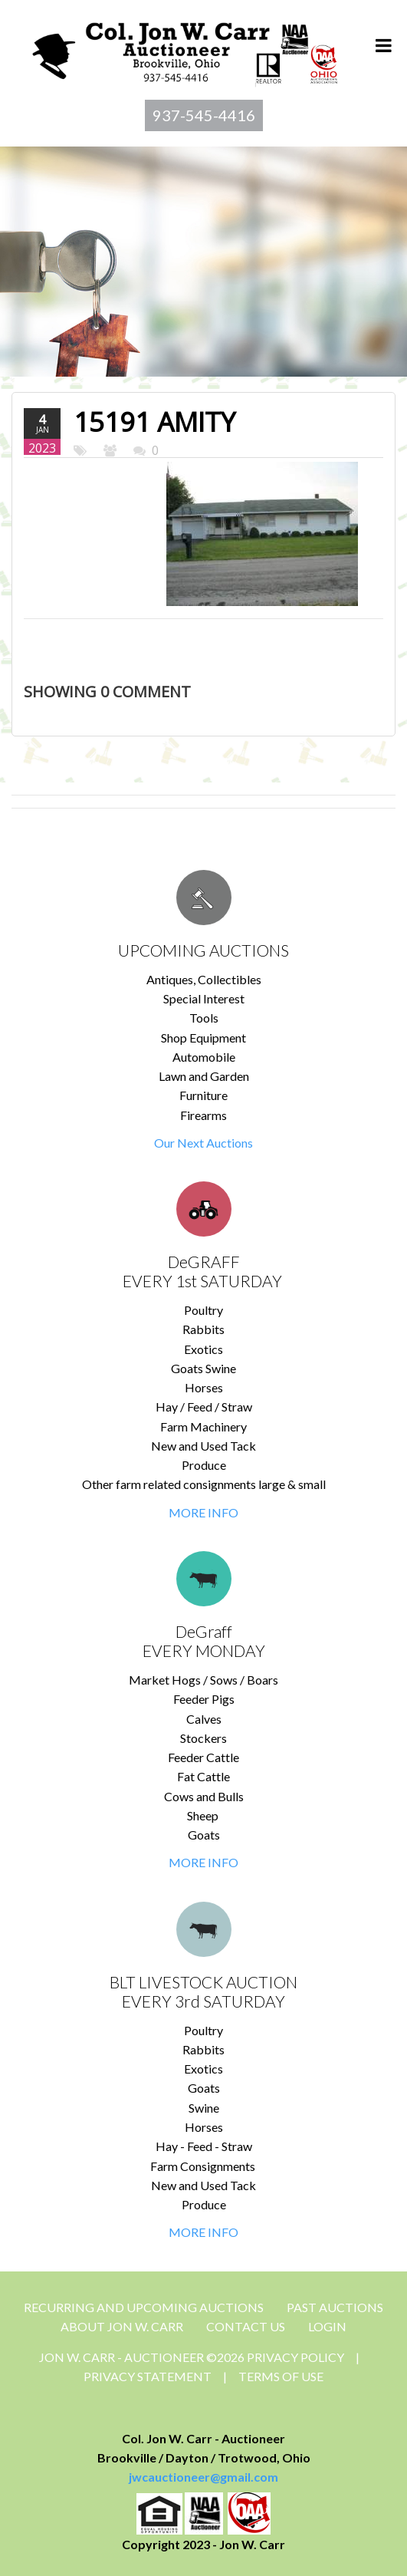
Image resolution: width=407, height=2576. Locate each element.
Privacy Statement (148, 2376)
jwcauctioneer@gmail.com (203, 2476)
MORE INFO (203, 1512)
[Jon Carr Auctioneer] (184, 49)
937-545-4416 (204, 115)
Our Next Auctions (203, 1142)
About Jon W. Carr (122, 2326)
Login (327, 2326)
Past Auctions (335, 2307)
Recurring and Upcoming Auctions (144, 2307)
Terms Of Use (280, 2376)
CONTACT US (245, 2326)
